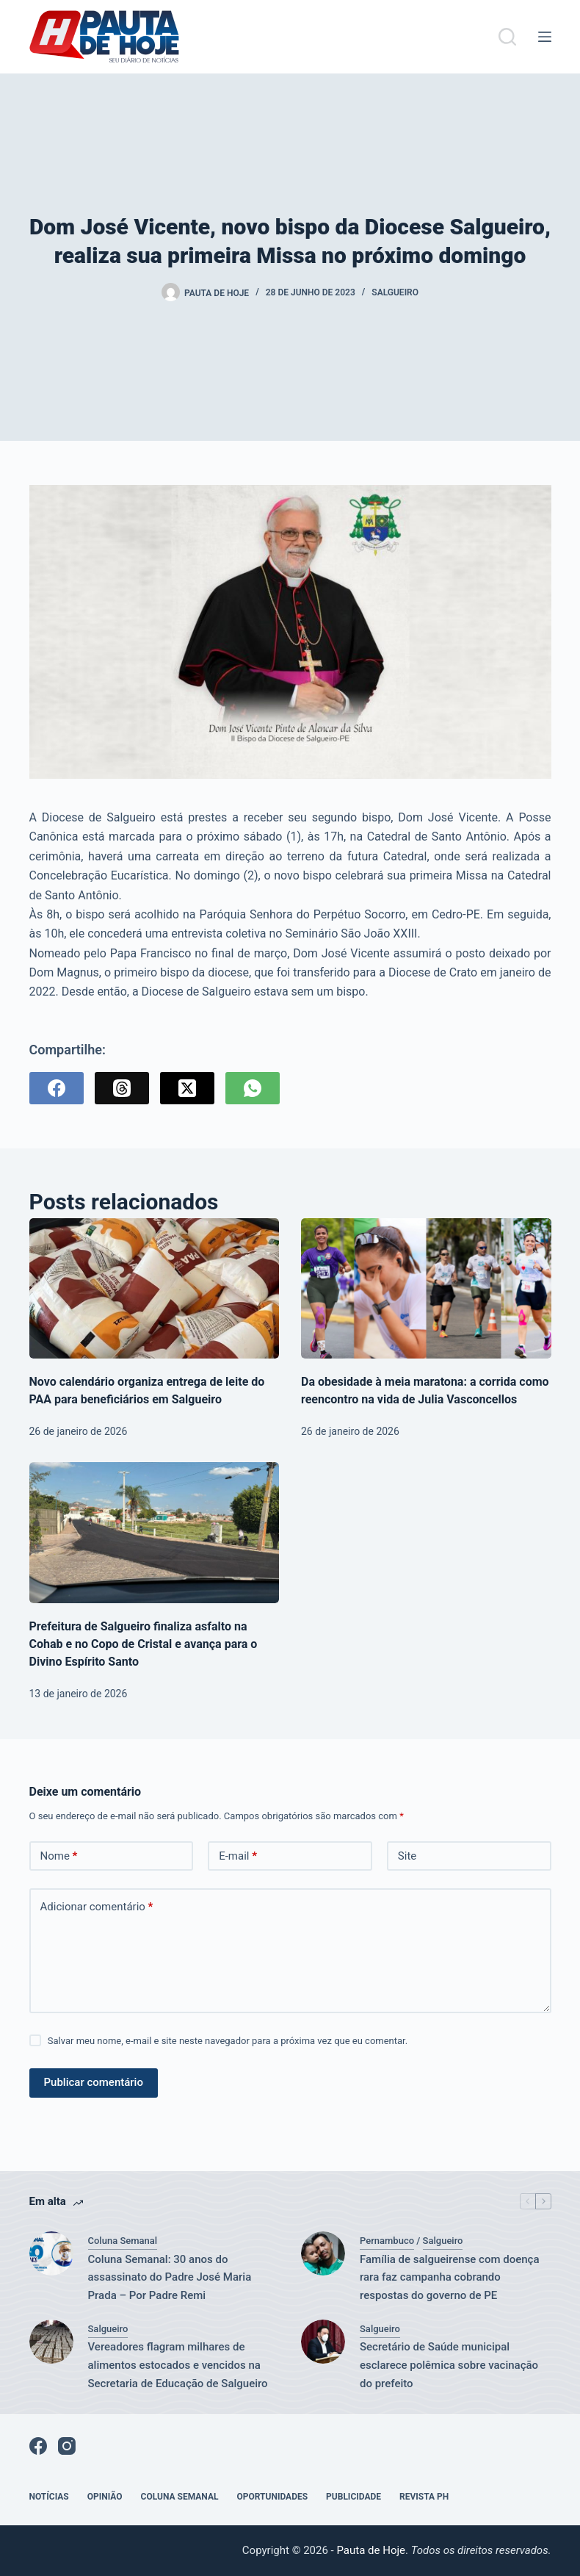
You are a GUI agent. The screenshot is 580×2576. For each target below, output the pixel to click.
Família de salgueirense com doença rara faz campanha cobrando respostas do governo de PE (450, 2278)
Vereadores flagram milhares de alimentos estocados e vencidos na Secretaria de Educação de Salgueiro (178, 2365)
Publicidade (353, 2497)
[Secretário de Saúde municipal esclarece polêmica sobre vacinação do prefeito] (323, 2342)
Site (407, 1856)
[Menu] (544, 36)
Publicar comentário (93, 2082)
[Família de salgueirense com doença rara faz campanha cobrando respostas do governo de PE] (323, 2253)
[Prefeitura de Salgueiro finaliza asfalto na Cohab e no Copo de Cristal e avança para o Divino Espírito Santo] (154, 1532)
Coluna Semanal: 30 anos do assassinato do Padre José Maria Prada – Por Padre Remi (170, 2278)
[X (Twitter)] (187, 1088)
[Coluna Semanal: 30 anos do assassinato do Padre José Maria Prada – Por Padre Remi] (51, 2253)
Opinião (105, 2497)
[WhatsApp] (252, 1088)
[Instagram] (67, 2446)
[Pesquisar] (507, 37)
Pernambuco (387, 2240)
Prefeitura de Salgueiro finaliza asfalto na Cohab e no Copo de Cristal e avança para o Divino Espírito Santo (143, 1644)
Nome (59, 1856)
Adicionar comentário (96, 1907)
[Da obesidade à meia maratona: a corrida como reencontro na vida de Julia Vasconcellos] (426, 1288)
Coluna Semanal (123, 2240)
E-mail (238, 1856)
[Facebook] (56, 1088)
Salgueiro (394, 292)
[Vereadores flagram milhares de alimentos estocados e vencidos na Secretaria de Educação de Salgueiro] (51, 2342)
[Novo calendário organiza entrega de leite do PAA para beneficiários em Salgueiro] (154, 1288)
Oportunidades (272, 2497)
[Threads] (122, 1088)
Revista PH (424, 2497)
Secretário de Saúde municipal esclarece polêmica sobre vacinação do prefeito (449, 2365)
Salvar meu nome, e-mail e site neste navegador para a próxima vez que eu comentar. (227, 2040)
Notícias (49, 2497)
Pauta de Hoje (370, 2550)
